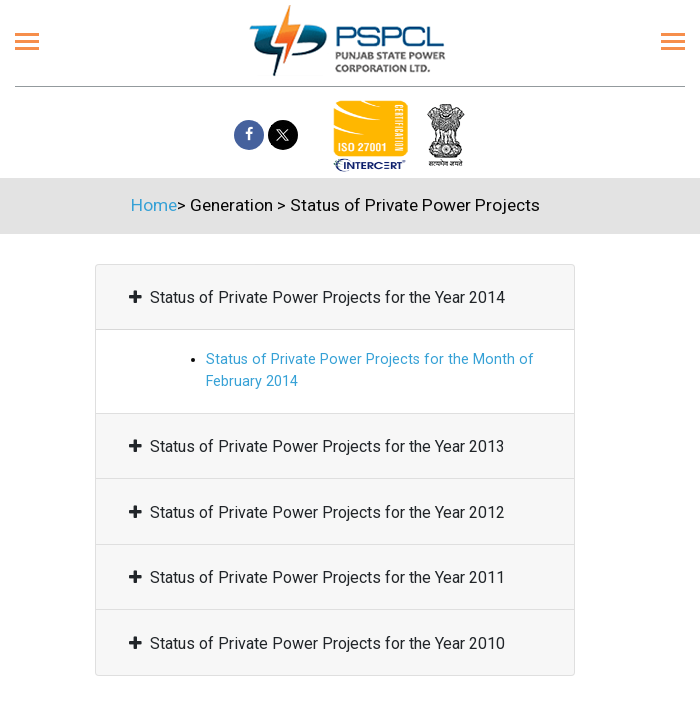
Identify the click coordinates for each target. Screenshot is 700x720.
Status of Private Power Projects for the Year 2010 (317, 643)
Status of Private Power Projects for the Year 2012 (317, 512)
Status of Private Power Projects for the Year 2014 (317, 297)
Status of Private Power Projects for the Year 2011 (317, 577)
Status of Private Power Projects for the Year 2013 (317, 446)
